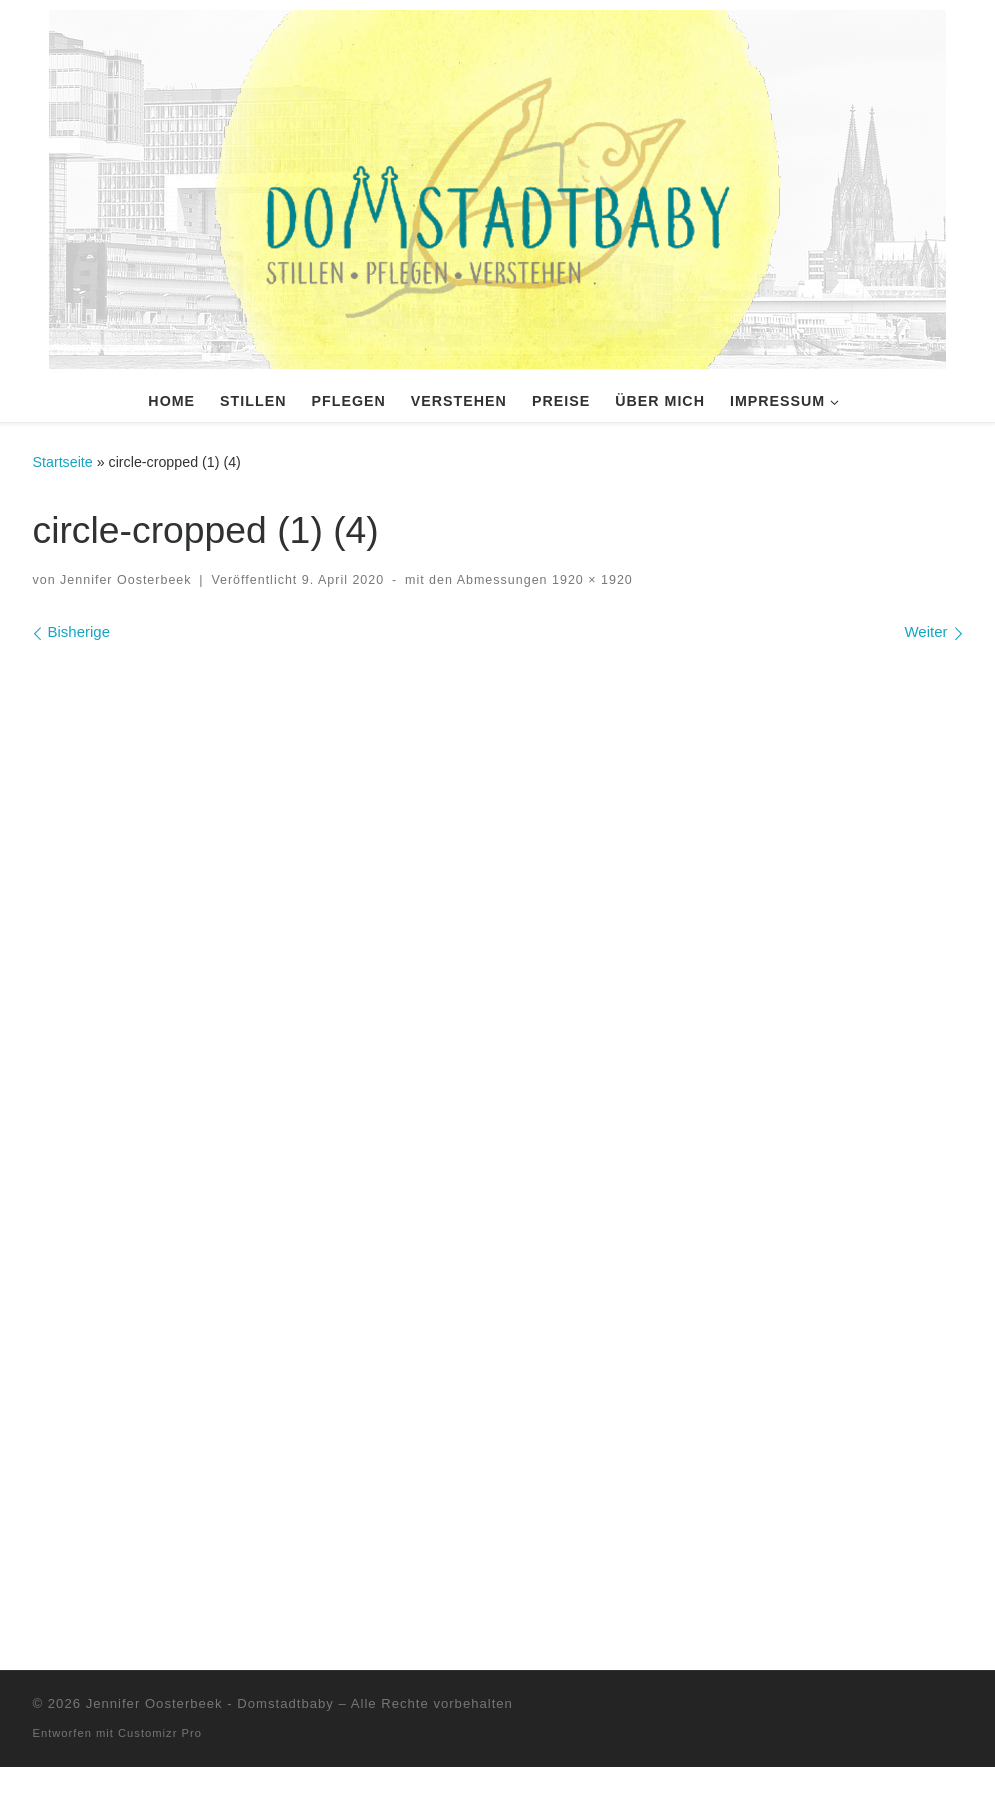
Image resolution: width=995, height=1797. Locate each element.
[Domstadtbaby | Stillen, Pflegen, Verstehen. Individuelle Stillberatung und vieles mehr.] (497, 187)
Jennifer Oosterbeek (125, 580)
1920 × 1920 (590, 580)
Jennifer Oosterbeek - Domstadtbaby (212, 1733)
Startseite (63, 462)
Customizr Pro (160, 1763)
